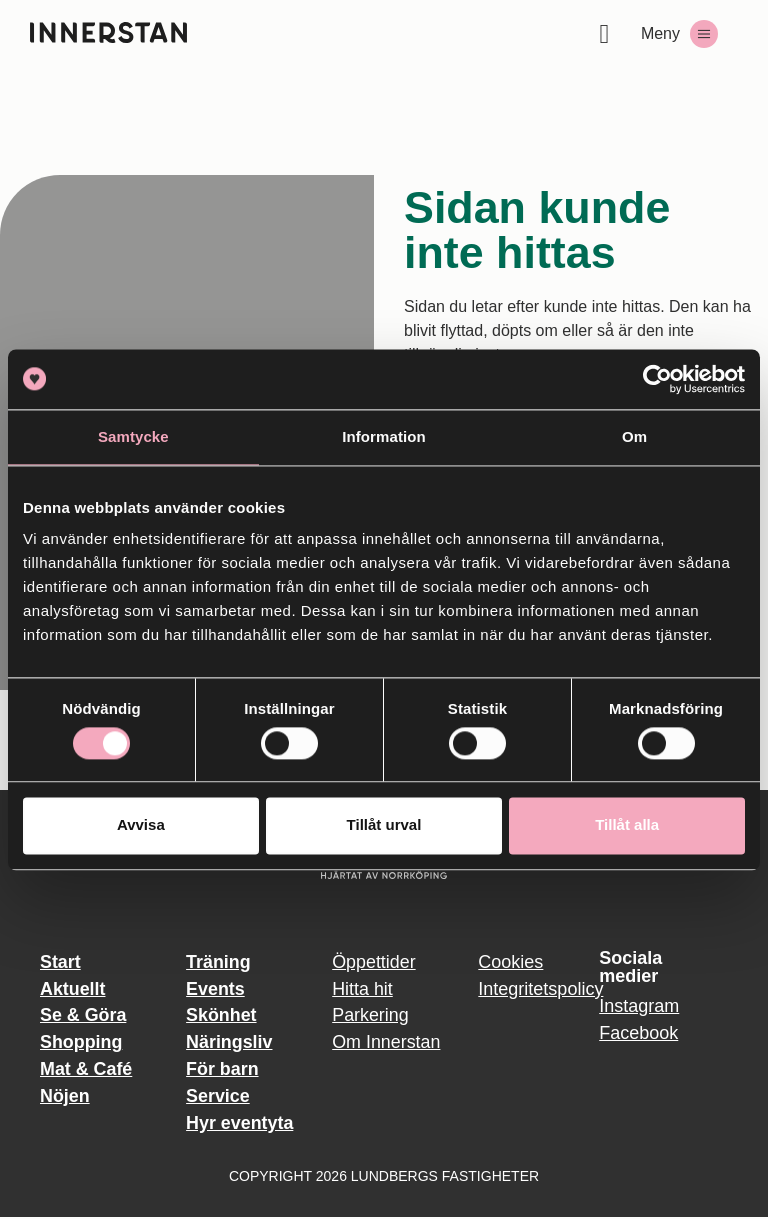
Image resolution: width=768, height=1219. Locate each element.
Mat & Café (86, 1070)
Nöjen (65, 1097)
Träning (218, 962)
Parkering (370, 1016)
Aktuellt (73, 989)
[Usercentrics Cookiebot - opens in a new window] (657, 379)
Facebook (638, 1033)
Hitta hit (362, 989)
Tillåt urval (384, 825)
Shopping (81, 1043)
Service (218, 1097)
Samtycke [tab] (133, 436)
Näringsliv (229, 1043)
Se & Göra (83, 1016)
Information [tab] (384, 436)
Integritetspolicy (528, 989)
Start (60, 962)
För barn (222, 1070)
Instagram (639, 1006)
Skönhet (221, 1016)
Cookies (510, 962)
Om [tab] (634, 436)
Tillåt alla (627, 825)
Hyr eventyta (240, 1124)
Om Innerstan (386, 1043)
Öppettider (374, 962)
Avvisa (141, 825)
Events (215, 989)
